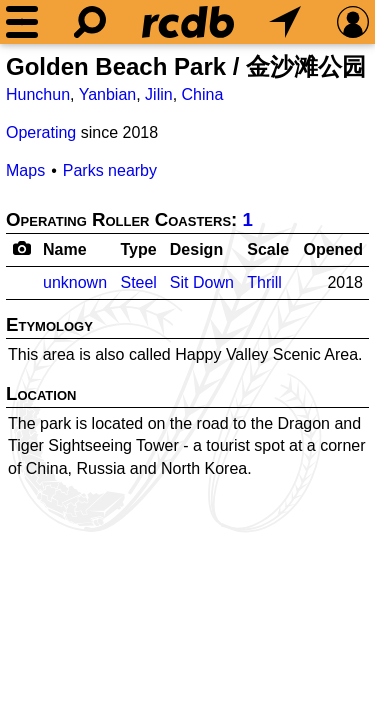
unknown (75, 282)
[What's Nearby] (285, 22)
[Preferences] (353, 22)
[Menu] (22, 22)
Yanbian (108, 94)
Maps (25, 170)
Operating (41, 132)
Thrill (264, 282)
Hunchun (38, 94)
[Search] (90, 22)
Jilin (159, 94)
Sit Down (202, 282)
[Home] (188, 22)
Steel (138, 282)
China (203, 94)
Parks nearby (110, 170)
